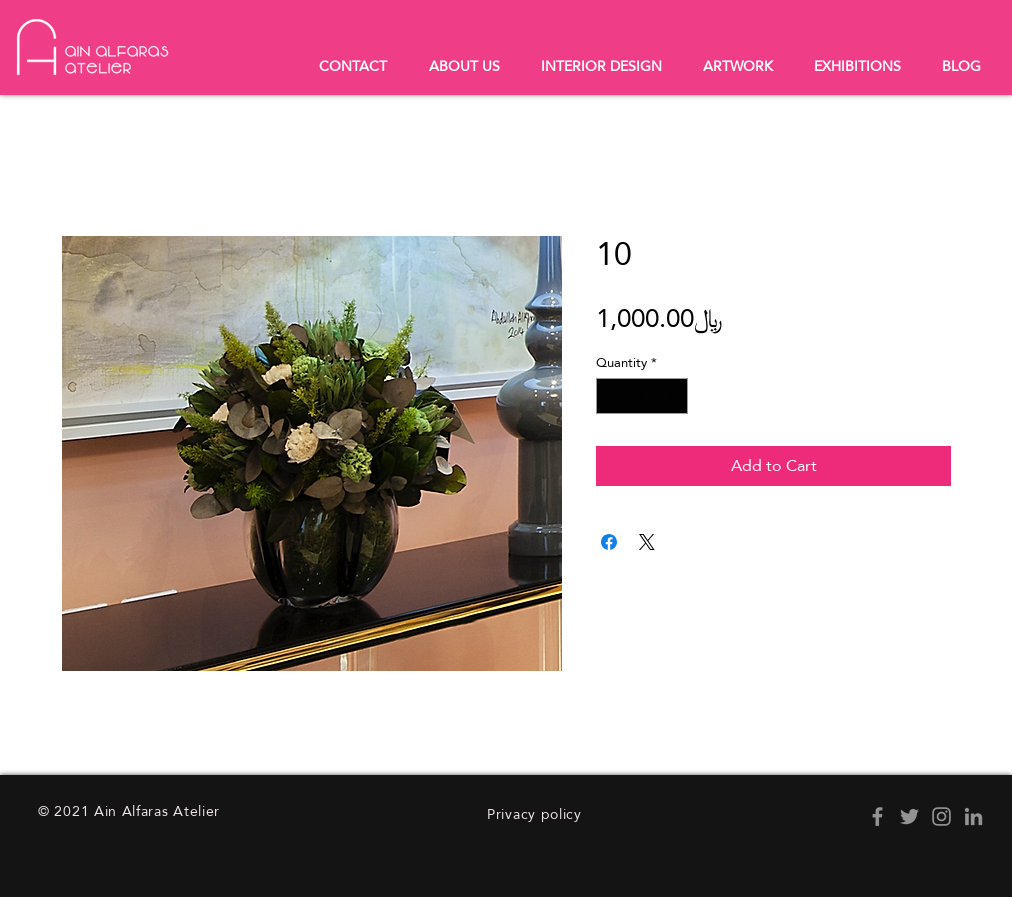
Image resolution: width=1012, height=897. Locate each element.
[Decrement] (611, 396)
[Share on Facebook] (609, 542)
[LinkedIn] (973, 816)
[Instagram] (941, 816)
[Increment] (674, 396)
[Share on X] (647, 542)
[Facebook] (877, 816)
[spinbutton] (642, 396)
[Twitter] (909, 816)
